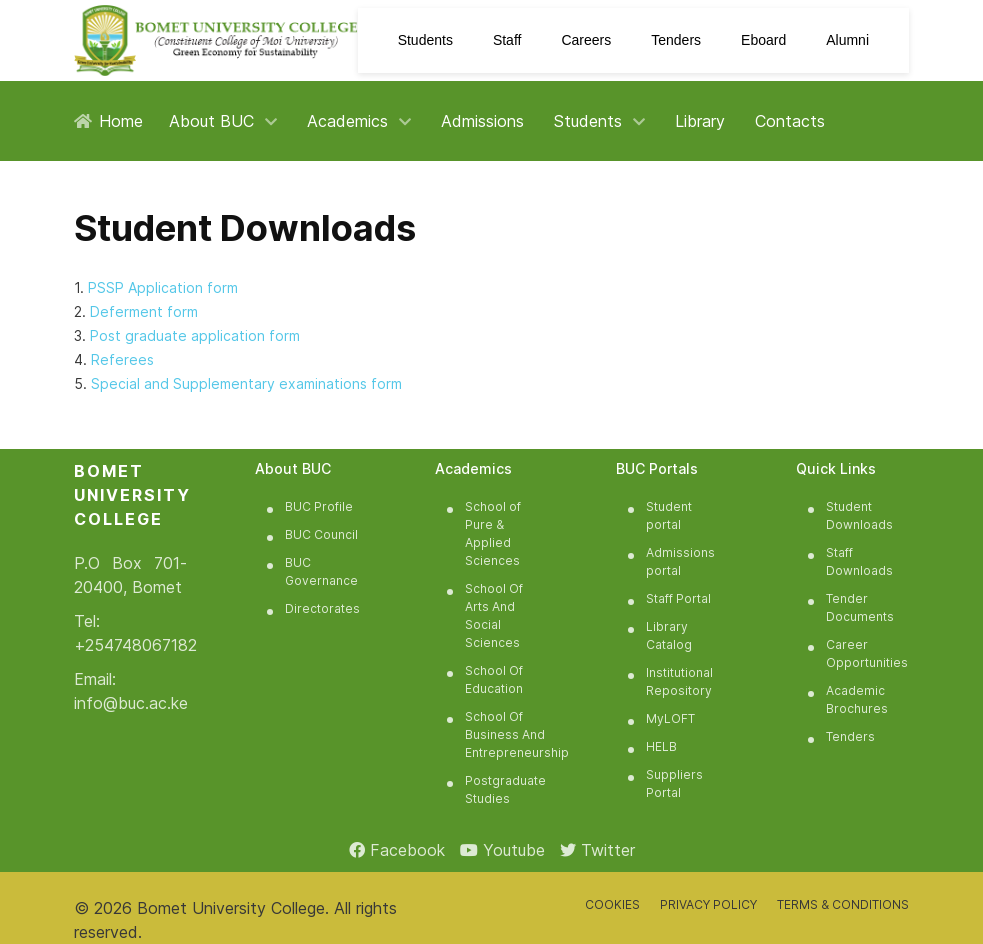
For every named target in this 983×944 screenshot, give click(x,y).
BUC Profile (319, 506)
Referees (122, 359)
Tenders (676, 40)
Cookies (612, 904)
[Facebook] (397, 850)
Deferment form (144, 311)
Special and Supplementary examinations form (246, 383)
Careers (586, 40)
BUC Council (321, 534)
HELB (661, 746)
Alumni (847, 40)
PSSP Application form (163, 287)
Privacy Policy (708, 904)
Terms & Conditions (843, 904)
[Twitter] (597, 850)
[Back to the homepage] (216, 40)
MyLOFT (670, 718)
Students (425, 40)
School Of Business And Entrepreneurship (517, 734)
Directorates (322, 608)
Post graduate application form (195, 335)
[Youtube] (502, 850)
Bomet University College (231, 908)
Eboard (763, 40)
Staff (507, 40)
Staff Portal (678, 598)
